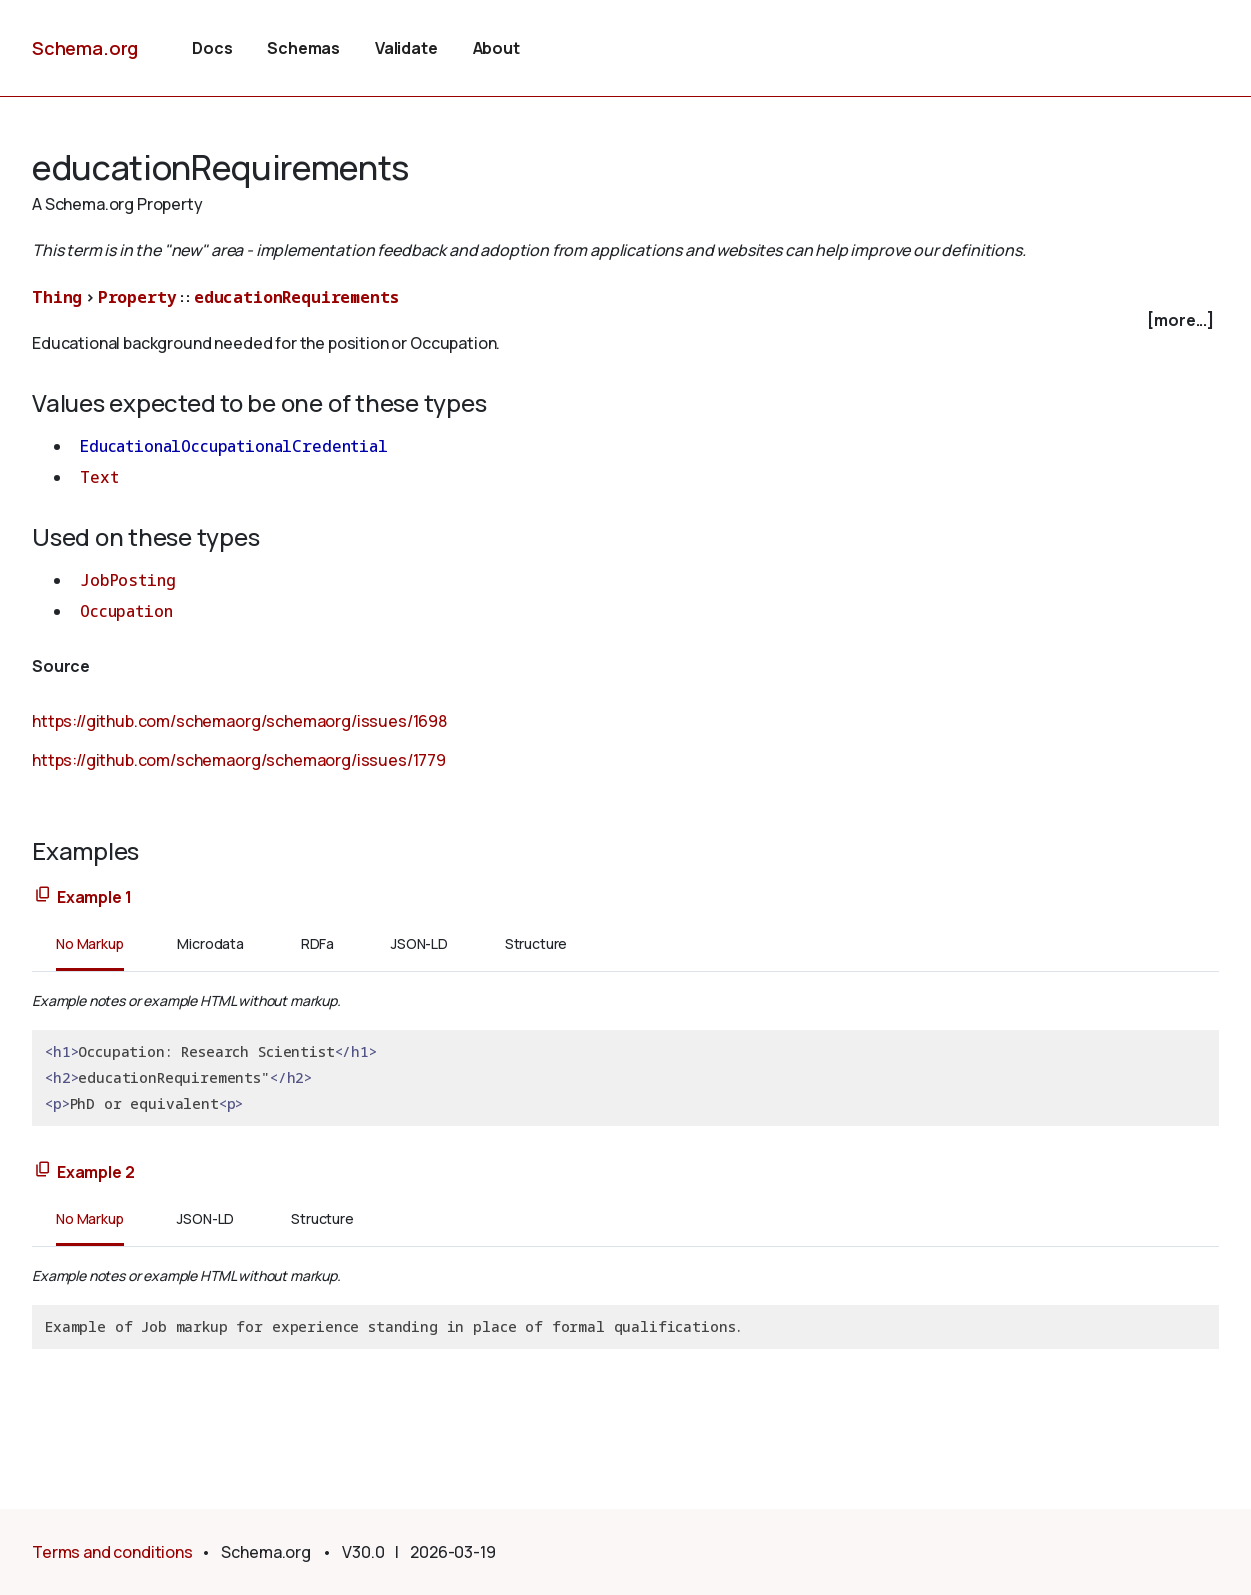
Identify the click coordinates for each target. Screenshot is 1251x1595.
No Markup (90, 943)
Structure (536, 943)
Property (137, 297)
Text (99, 477)
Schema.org (85, 48)
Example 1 (94, 897)
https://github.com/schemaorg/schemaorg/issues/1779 (239, 760)
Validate (406, 48)
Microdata (210, 943)
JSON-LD (419, 943)
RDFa (317, 943)
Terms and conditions (112, 1552)
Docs (212, 48)
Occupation (126, 611)
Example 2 (96, 1172)
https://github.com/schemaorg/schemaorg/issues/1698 (239, 721)
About (496, 48)
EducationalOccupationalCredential (234, 446)
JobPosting (127, 580)
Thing (57, 297)
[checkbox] (625, 320)
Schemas (303, 48)
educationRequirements (296, 297)
